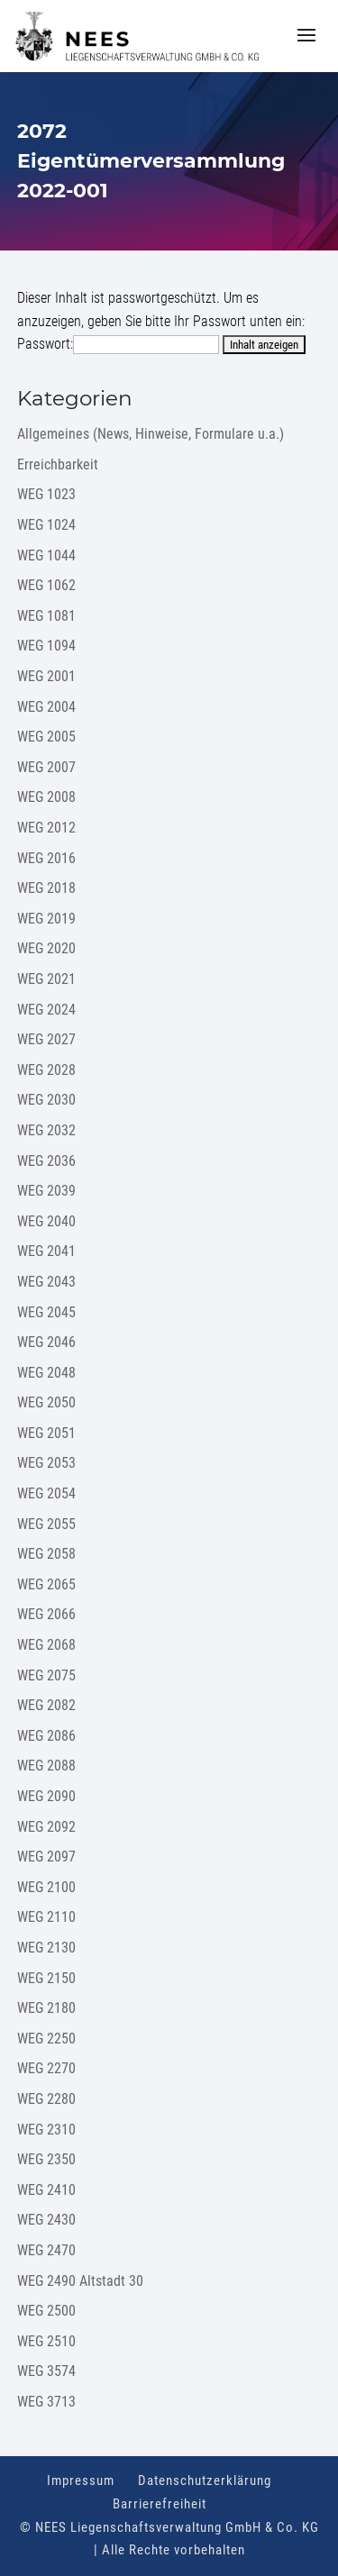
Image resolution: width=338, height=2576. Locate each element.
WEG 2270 (46, 2068)
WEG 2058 (46, 1553)
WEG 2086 (46, 1735)
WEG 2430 (46, 2219)
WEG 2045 (46, 1312)
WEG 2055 (46, 1524)
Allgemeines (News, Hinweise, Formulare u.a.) (150, 433)
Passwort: (118, 343)
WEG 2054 (46, 1493)
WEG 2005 (46, 736)
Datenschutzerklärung (204, 2480)
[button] (306, 47)
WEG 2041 (46, 1251)
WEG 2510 (46, 2341)
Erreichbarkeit (57, 464)
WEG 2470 (46, 2250)
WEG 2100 (46, 1887)
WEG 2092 (46, 1826)
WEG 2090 (46, 1796)
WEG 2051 (46, 1433)
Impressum (80, 2480)
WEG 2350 (46, 2159)
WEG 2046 (46, 1342)
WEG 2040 (46, 1221)
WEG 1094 (46, 645)
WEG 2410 (46, 2189)
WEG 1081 (46, 615)
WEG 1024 (46, 524)
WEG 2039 (46, 1190)
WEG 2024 (46, 1009)
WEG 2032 (46, 1130)
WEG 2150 (46, 1978)
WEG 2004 (46, 706)
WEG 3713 (46, 2401)
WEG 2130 (46, 1947)
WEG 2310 (46, 2129)
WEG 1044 (46, 555)
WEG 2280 (46, 2098)
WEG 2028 (46, 1070)
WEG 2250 (46, 2038)
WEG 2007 (46, 767)
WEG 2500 (46, 2310)
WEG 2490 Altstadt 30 (80, 2280)
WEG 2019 (46, 918)
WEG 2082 (46, 1705)
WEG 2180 (46, 2007)
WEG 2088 (46, 1765)
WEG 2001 (46, 676)
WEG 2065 (46, 1584)
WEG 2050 (46, 1402)
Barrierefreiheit (159, 2504)
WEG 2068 (46, 1644)
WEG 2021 (46, 979)
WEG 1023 (46, 494)
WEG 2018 (46, 888)
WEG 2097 (46, 1856)
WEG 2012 (46, 827)
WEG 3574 (46, 2371)
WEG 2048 (46, 1372)
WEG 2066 (46, 1614)
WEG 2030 (46, 1099)
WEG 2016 (46, 858)
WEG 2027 (46, 1039)
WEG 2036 (46, 1161)
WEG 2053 (46, 1462)
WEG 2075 (46, 1675)
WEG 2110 (46, 1916)
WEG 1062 (46, 585)
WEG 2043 (46, 1281)
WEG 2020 (46, 948)
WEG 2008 (46, 797)
